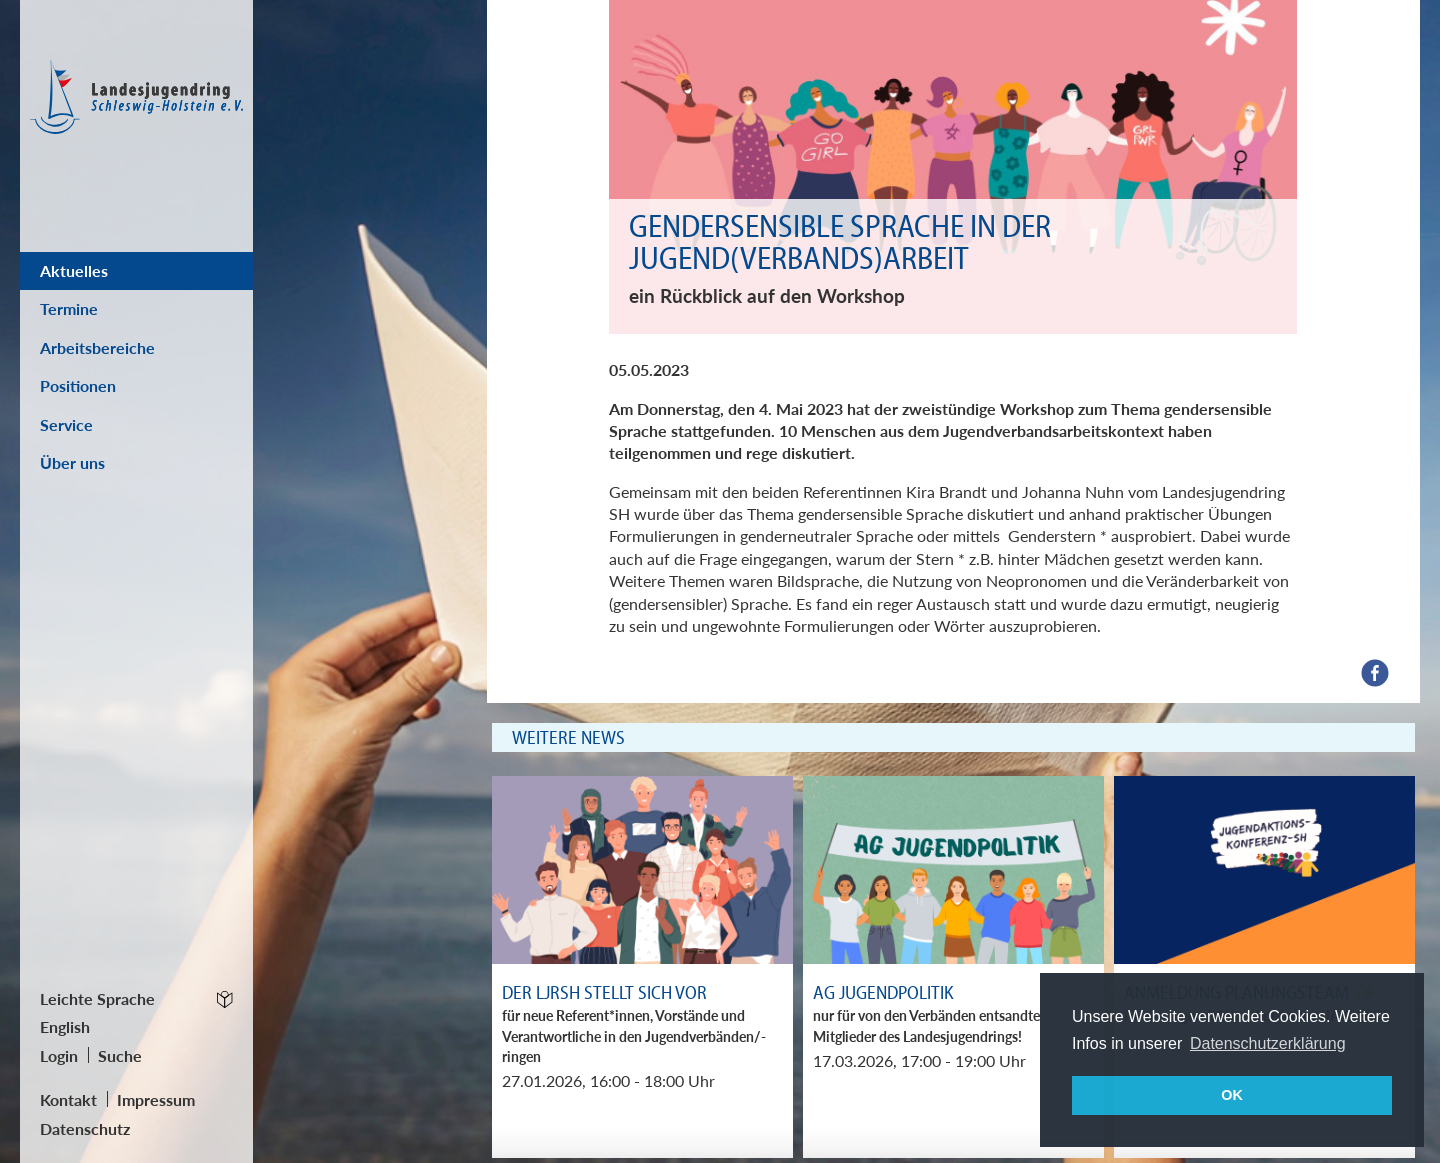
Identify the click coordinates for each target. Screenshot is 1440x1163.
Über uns (72, 462)
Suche (120, 1055)
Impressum (156, 1099)
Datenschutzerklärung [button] (1268, 1043)
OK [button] (1232, 1095)
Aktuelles (74, 270)
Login (59, 1055)
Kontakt (68, 1099)
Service (66, 424)
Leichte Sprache (97, 998)
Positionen (78, 385)
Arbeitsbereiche (97, 347)
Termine (69, 308)
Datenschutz (85, 1128)
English (65, 1026)
